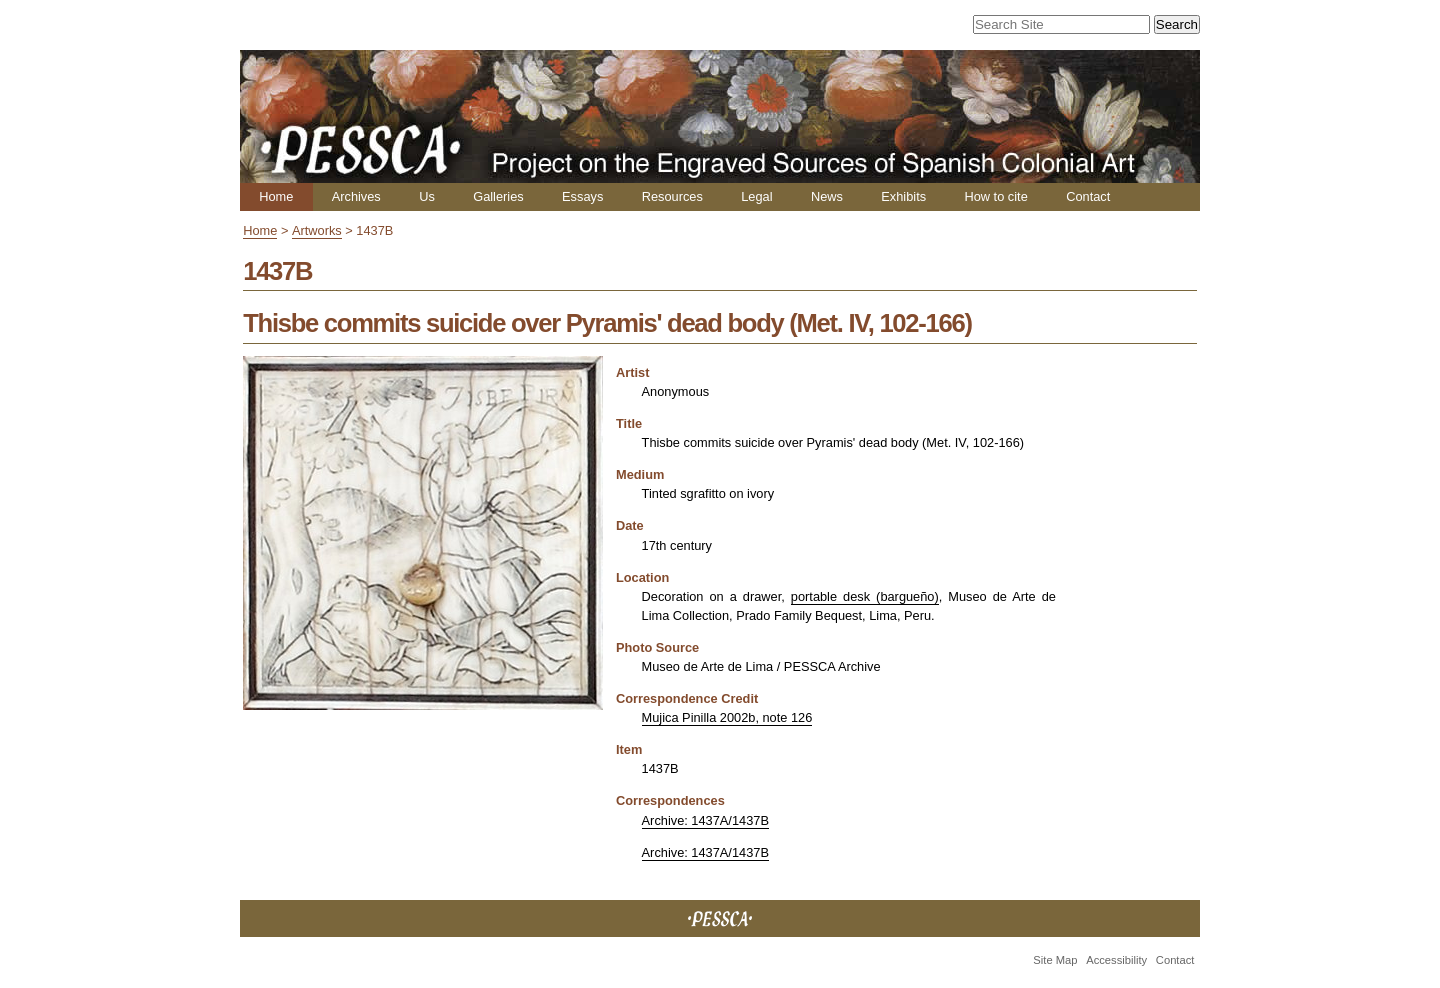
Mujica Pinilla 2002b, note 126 (727, 717)
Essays (582, 196)
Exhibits (903, 196)
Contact (1088, 196)
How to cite (995, 196)
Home (276, 196)
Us (427, 196)
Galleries (498, 196)
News (827, 196)
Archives (356, 196)
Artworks (317, 230)
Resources (672, 196)
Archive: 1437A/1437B (705, 820)
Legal (756, 196)
